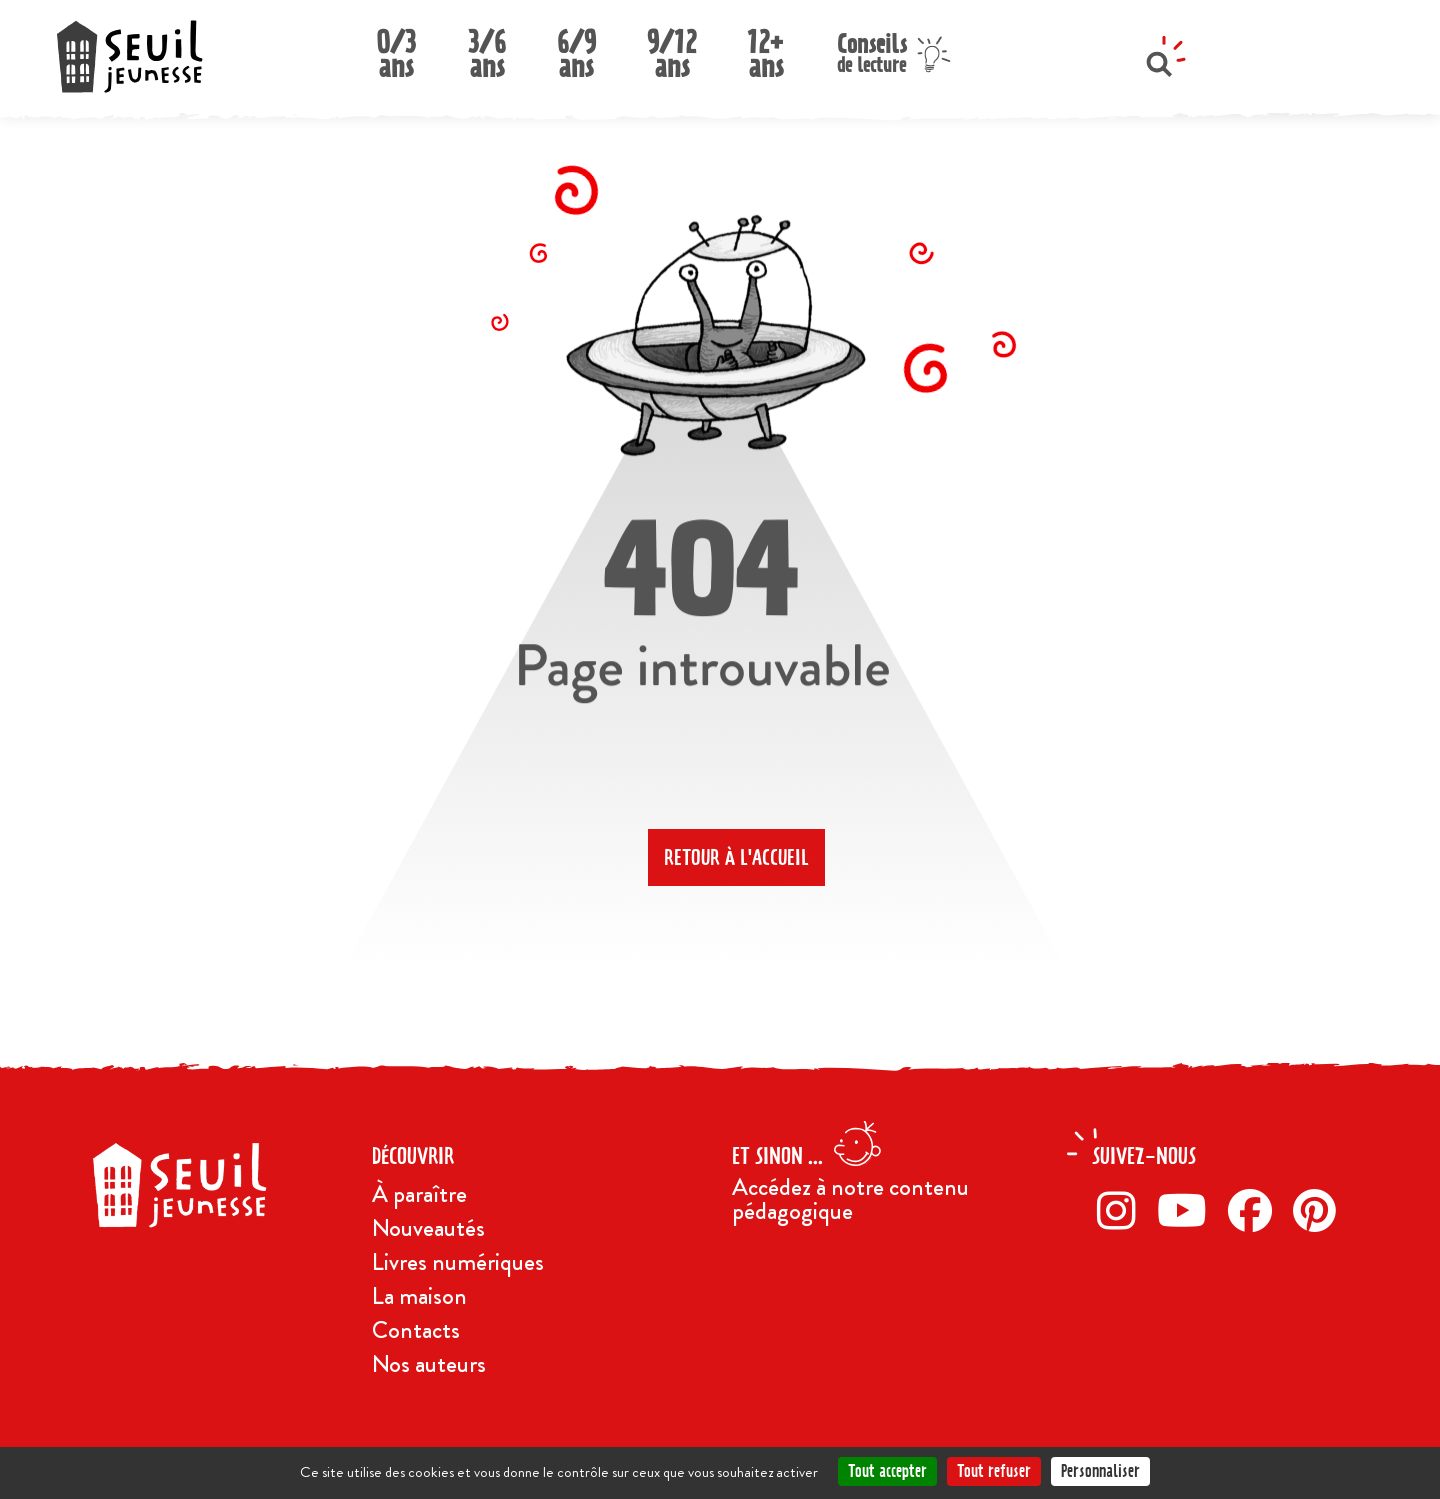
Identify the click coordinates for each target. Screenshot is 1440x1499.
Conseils (872, 50)
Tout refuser (994, 1471)
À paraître (419, 1194)
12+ (766, 48)
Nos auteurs (429, 1364)
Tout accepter (887, 1471)
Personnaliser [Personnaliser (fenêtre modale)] (1100, 1471)
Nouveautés (428, 1228)
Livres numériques (458, 1262)
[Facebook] (1255, 1210)
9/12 (671, 48)
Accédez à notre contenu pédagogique (850, 1199)
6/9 (576, 48)
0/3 (396, 48)
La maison (419, 1296)
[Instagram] (1122, 1210)
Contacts (416, 1330)
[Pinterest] (1320, 1210)
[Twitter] (1187, 1210)
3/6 (487, 48)
